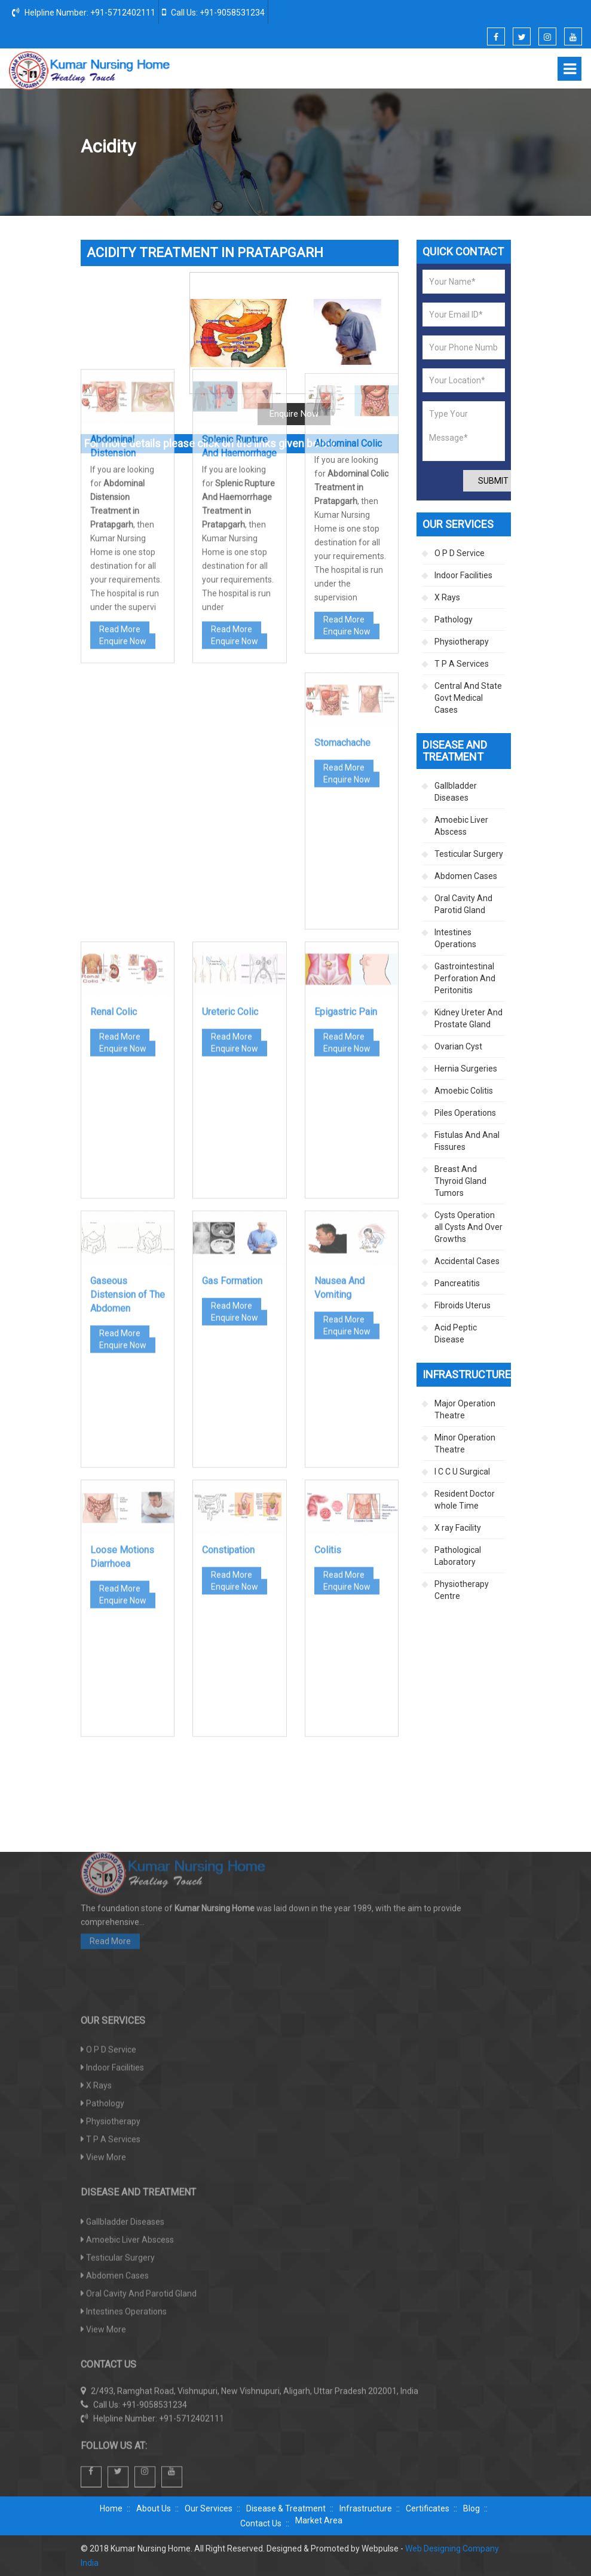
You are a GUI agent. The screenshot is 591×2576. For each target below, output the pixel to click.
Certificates (427, 2508)
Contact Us (260, 2523)
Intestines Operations (455, 938)
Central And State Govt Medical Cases (468, 698)
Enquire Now (122, 446)
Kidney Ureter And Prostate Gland (468, 1018)
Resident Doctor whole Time (464, 1499)
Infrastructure (365, 2508)
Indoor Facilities (463, 575)
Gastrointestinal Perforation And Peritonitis (464, 978)
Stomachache (342, 572)
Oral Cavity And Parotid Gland (463, 904)
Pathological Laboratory (457, 1556)
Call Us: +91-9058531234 (213, 12)
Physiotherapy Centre (461, 1590)
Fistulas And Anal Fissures (467, 1141)
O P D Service (459, 553)
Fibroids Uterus (462, 1305)
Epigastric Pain (345, 841)
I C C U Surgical (462, 1471)
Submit (493, 481)
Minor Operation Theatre (464, 1443)
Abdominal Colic (348, 258)
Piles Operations (465, 1113)
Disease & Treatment (286, 2508)
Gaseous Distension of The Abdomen (127, 1123)
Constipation (228, 1379)
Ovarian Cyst (458, 1046)
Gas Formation (232, 1110)
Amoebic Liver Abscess (461, 826)
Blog (471, 2508)
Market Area (318, 2520)
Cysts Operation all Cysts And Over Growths (468, 1227)
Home (292, 147)
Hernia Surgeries (465, 1068)
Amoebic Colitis (463, 1090)
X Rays (447, 597)
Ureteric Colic (230, 841)
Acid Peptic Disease (455, 1333)
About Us (153, 2508)
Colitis (327, 1379)
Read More (119, 434)
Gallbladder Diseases (455, 791)
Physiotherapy (461, 641)
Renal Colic (113, 841)
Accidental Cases (467, 1261)
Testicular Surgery (468, 854)
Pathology (453, 619)
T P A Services (461, 664)
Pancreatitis (457, 1283)
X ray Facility (457, 1528)
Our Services (208, 2508)
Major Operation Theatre (464, 1409)
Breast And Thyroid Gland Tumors (460, 1181)
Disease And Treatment (362, 147)
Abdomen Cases (448, 147)
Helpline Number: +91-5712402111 (83, 12)
